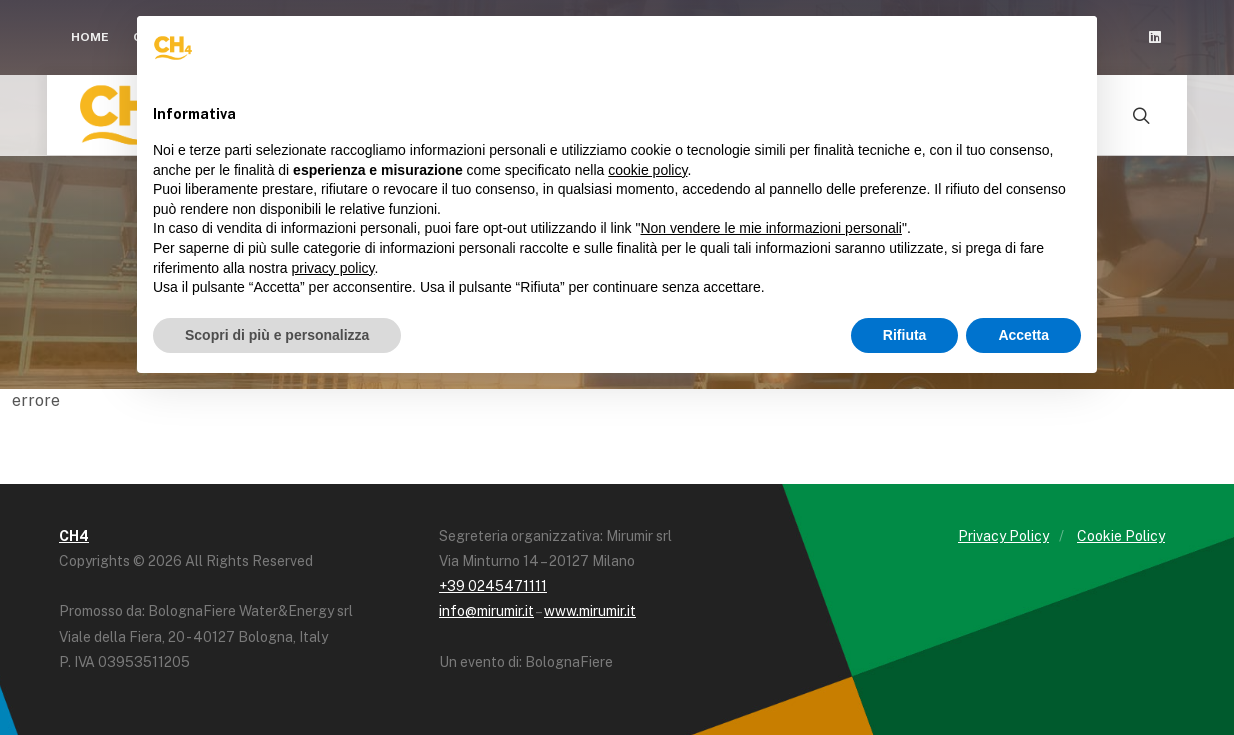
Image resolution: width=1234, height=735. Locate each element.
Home (90, 37)
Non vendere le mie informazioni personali (770, 228)
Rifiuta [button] (905, 335)
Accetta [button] (1023, 335)
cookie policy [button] (647, 170)
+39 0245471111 (493, 586)
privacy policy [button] (333, 268)
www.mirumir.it (590, 611)
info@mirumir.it (486, 611)
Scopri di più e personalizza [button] (277, 335)
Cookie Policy (1121, 536)
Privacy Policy (1003, 536)
